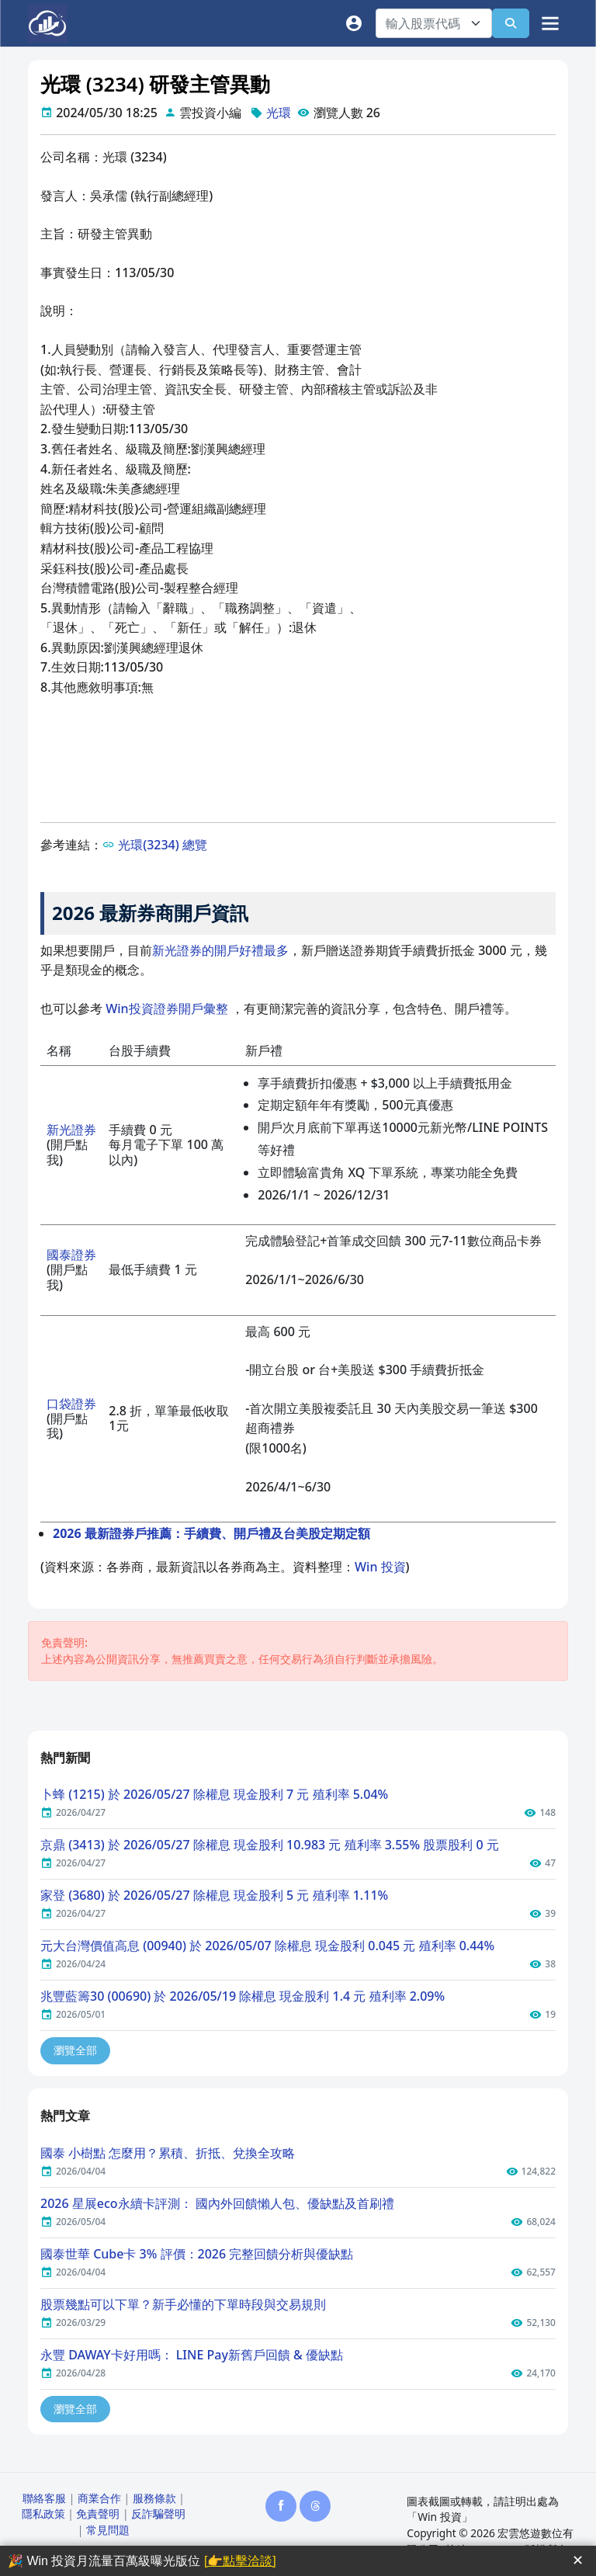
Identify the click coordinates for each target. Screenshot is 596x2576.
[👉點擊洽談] (240, 2560)
